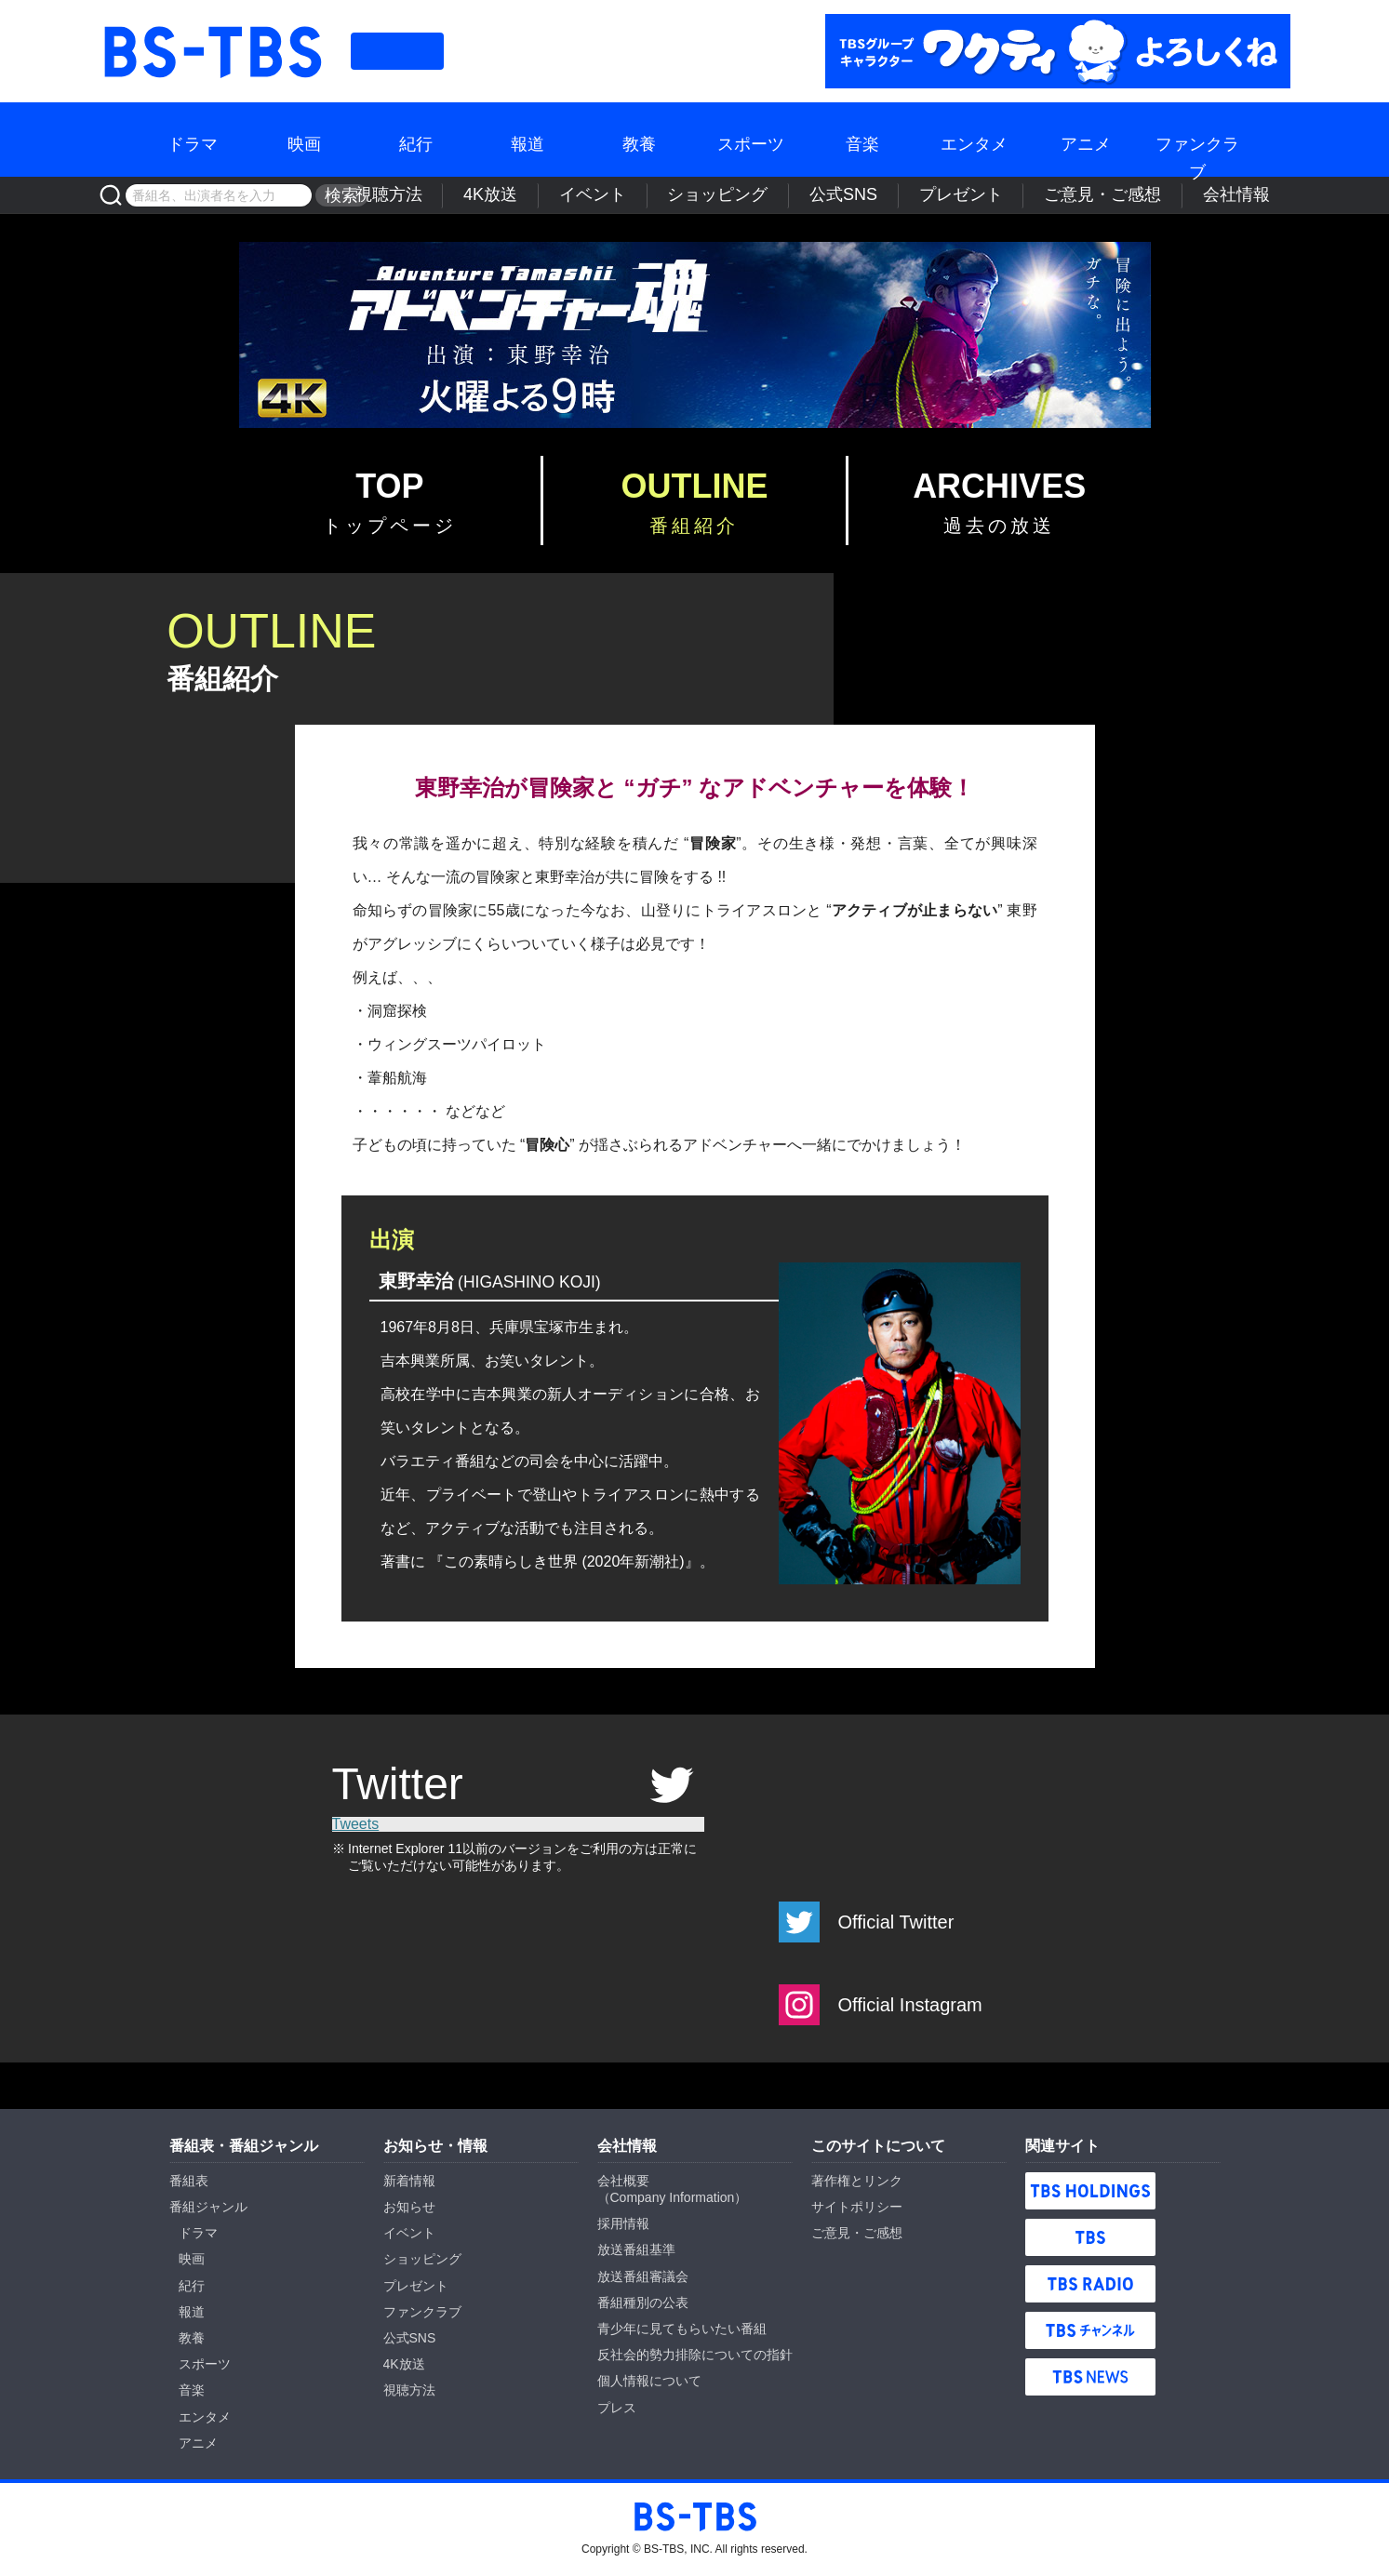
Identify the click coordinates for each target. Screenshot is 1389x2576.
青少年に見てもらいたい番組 (682, 2328)
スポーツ (750, 139)
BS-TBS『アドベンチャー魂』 (695, 335)
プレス (616, 2407)
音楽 (862, 139)
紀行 (416, 139)
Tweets (356, 1824)
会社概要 (623, 2180)
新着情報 (409, 2180)
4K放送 (658, 195)
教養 (639, 139)
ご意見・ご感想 (1141, 195)
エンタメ (974, 139)
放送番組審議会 (642, 2276)
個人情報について (649, 2380)
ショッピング (835, 195)
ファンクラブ (1197, 139)
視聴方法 (579, 195)
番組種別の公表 (642, 2302)
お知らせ (409, 2206)
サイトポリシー (856, 2206)
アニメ (1086, 139)
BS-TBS (211, 25)
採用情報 (623, 2223)
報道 (527, 139)
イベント (737, 195)
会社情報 (1248, 195)
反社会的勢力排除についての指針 (695, 2354)
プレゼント (1028, 195)
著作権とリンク (856, 2180)
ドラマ (192, 139)
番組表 (397, 51)
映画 (304, 139)
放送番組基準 (636, 2249)
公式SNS (935, 195)
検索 (336, 195)
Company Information (672, 2197)
